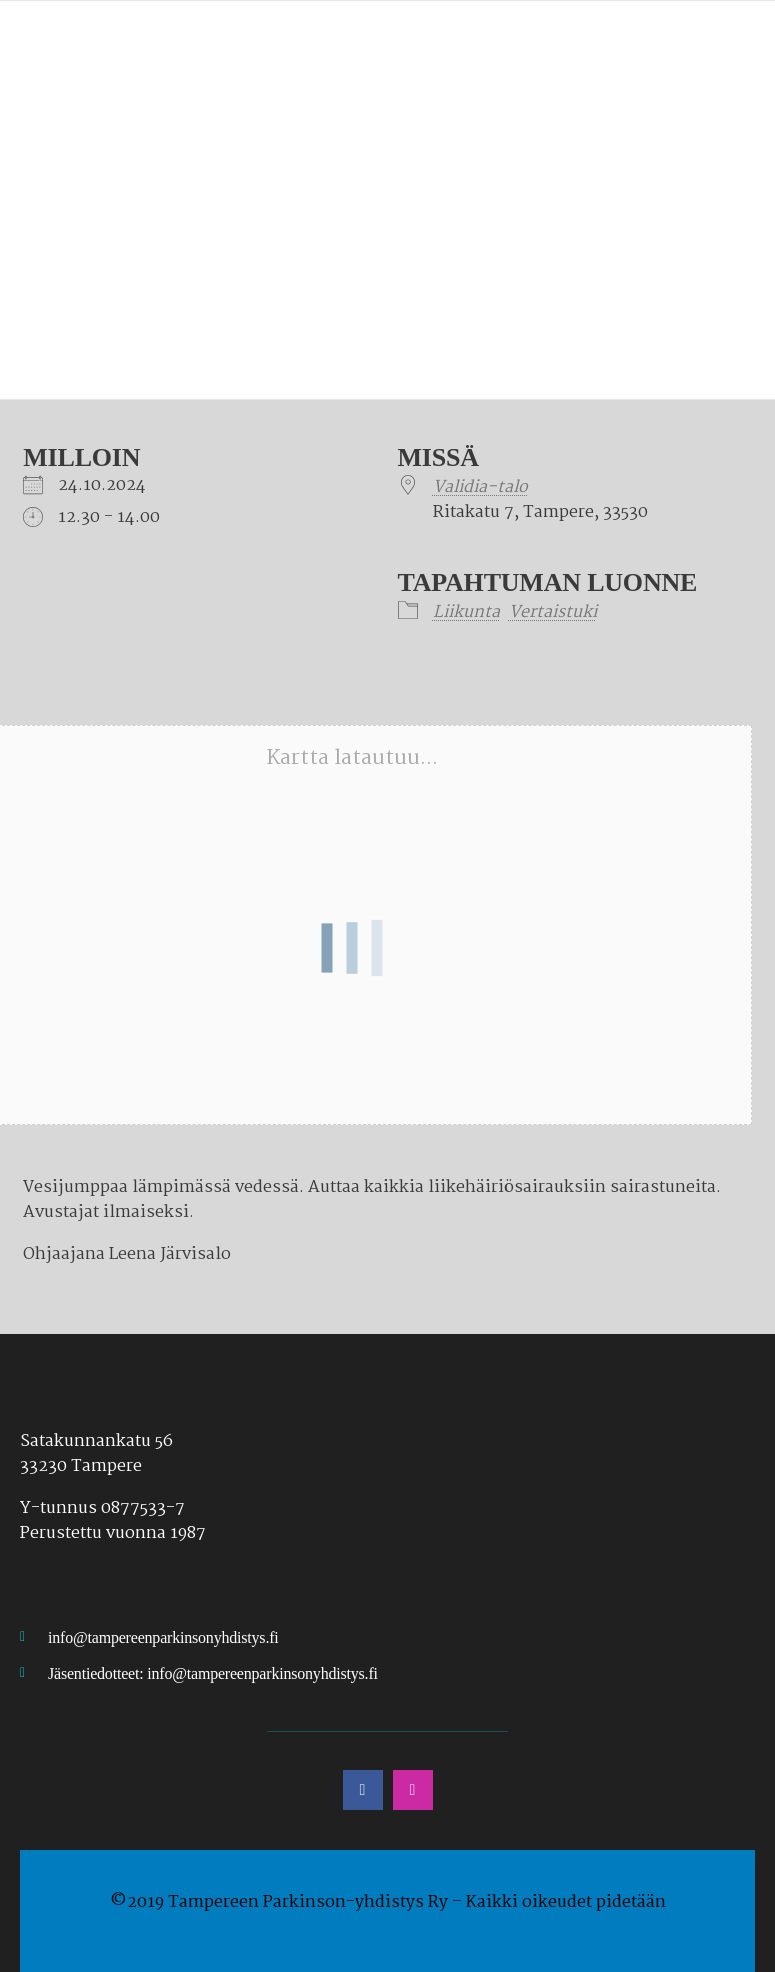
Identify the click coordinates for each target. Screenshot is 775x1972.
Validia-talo (480, 487)
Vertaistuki (553, 612)
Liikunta (466, 612)
